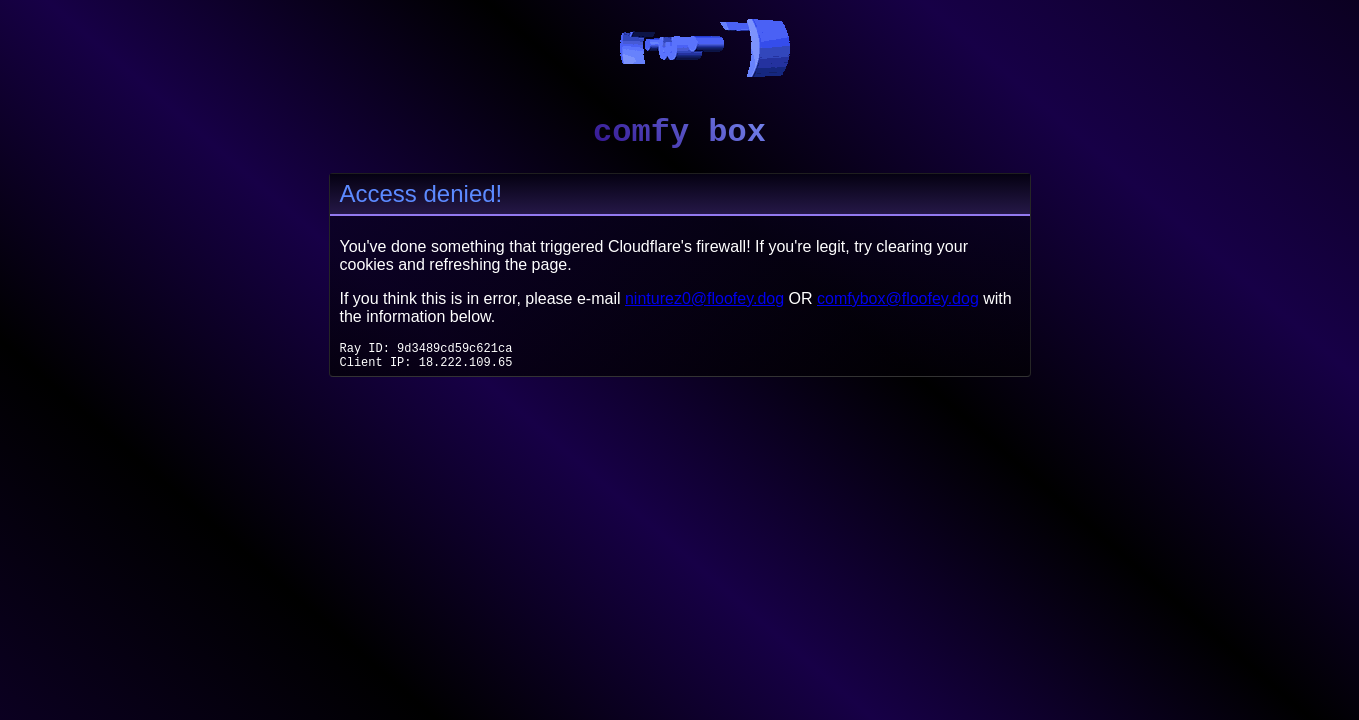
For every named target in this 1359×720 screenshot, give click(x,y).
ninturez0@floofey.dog (704, 298)
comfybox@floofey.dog (898, 298)
